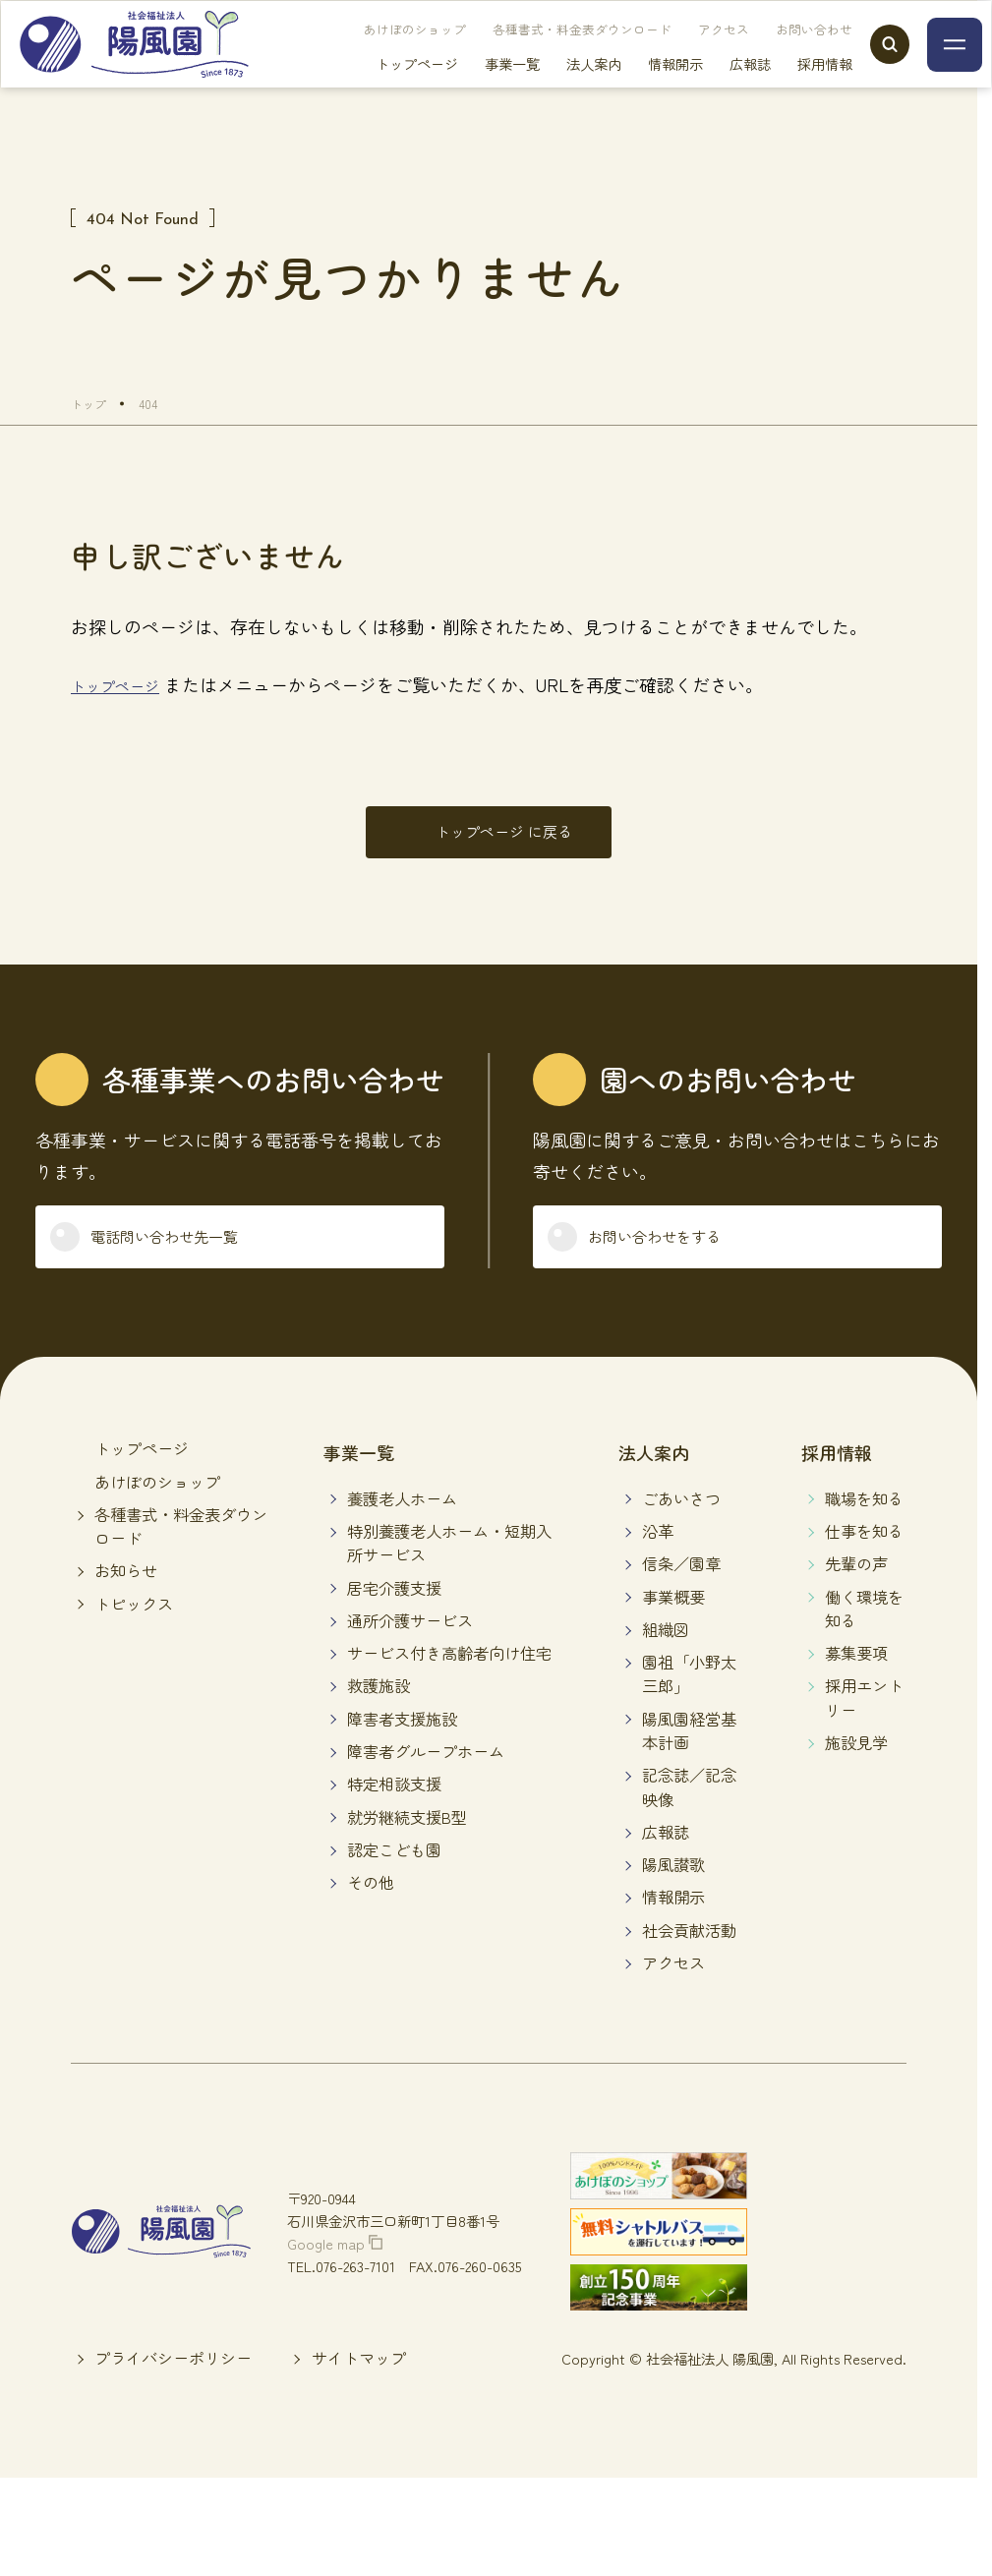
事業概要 (673, 1628)
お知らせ (125, 1602)
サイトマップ (359, 2389)
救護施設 (378, 1717)
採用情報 (785, 89)
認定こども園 (394, 1881)
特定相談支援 (394, 1816)
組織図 (665, 1660)
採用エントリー (864, 1729)
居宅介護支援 (394, 1619)
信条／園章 (681, 1596)
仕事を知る (864, 1562)
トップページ (377, 89)
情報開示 (636, 89)
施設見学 (856, 1774)
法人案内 (554, 89)
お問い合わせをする (679, 1262)
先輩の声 (856, 1596)
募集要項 (856, 1684)
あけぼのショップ (375, 54)
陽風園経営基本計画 (689, 1762)
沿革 (657, 1562)
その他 (370, 1914)
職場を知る (864, 1530)
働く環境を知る (864, 1640)
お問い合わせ (774, 54)
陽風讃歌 (673, 1896)
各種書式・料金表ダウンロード (542, 54)
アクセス (684, 54)
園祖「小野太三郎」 (689, 1704)
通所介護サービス (410, 1652)
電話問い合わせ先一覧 (190, 1262)
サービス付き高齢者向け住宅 (449, 1684)
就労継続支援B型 (407, 1848)
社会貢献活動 (689, 1961)
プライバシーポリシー (173, 2389)
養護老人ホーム (402, 1530)
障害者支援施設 (402, 1750)
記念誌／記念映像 (689, 1819)
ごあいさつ (681, 1530)
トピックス (133, 1635)
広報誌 (710, 89)
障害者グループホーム (425, 1782)
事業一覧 (472, 89)
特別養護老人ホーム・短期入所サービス (449, 1574)
